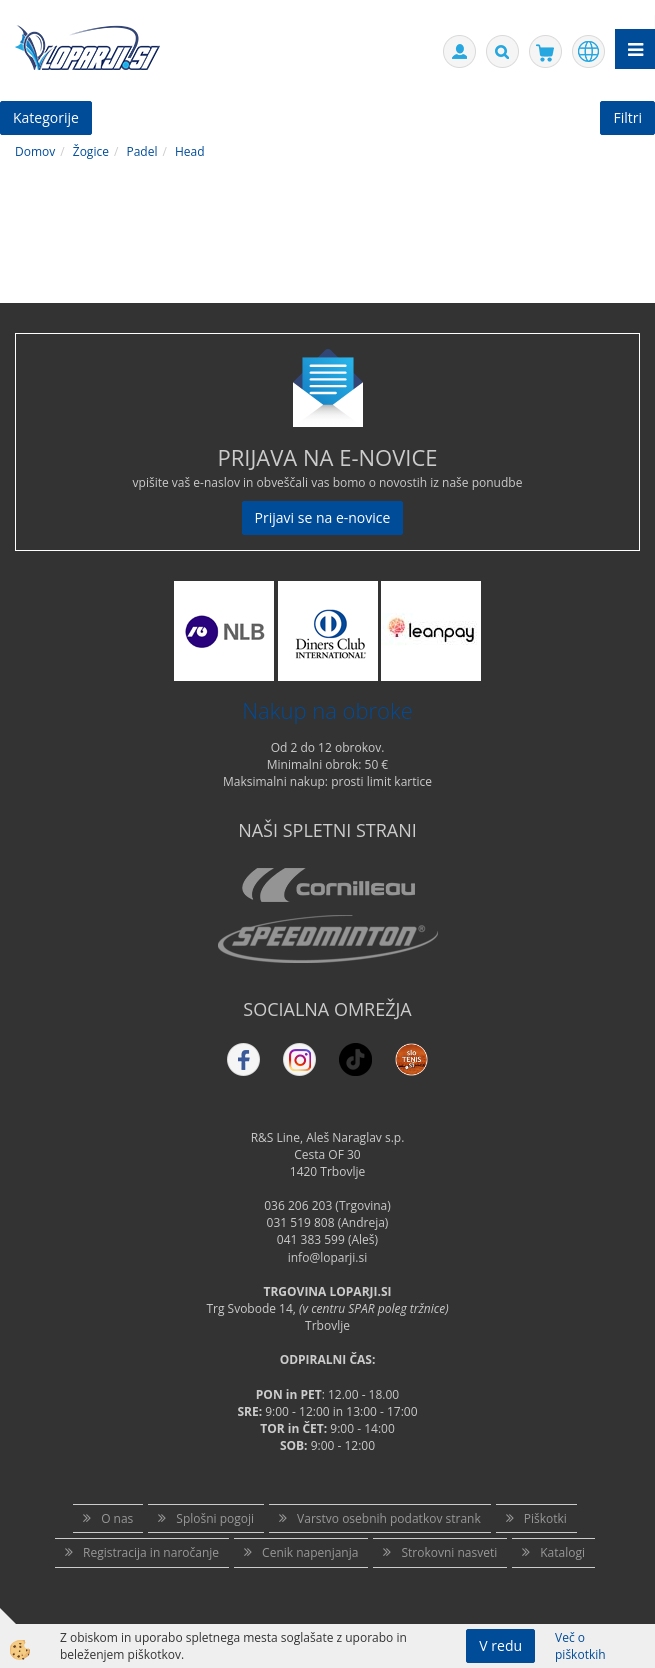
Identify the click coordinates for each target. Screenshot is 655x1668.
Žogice (91, 151)
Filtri (627, 117)
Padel (141, 151)
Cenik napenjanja (310, 1552)
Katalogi (562, 1552)
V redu (500, 1645)
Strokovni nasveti (449, 1552)
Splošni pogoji (215, 1518)
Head (190, 151)
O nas (117, 1518)
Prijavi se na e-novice (323, 517)
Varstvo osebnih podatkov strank (389, 1518)
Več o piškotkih (580, 1646)
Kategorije (46, 117)
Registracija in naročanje (151, 1552)
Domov (35, 151)
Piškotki (545, 1518)
